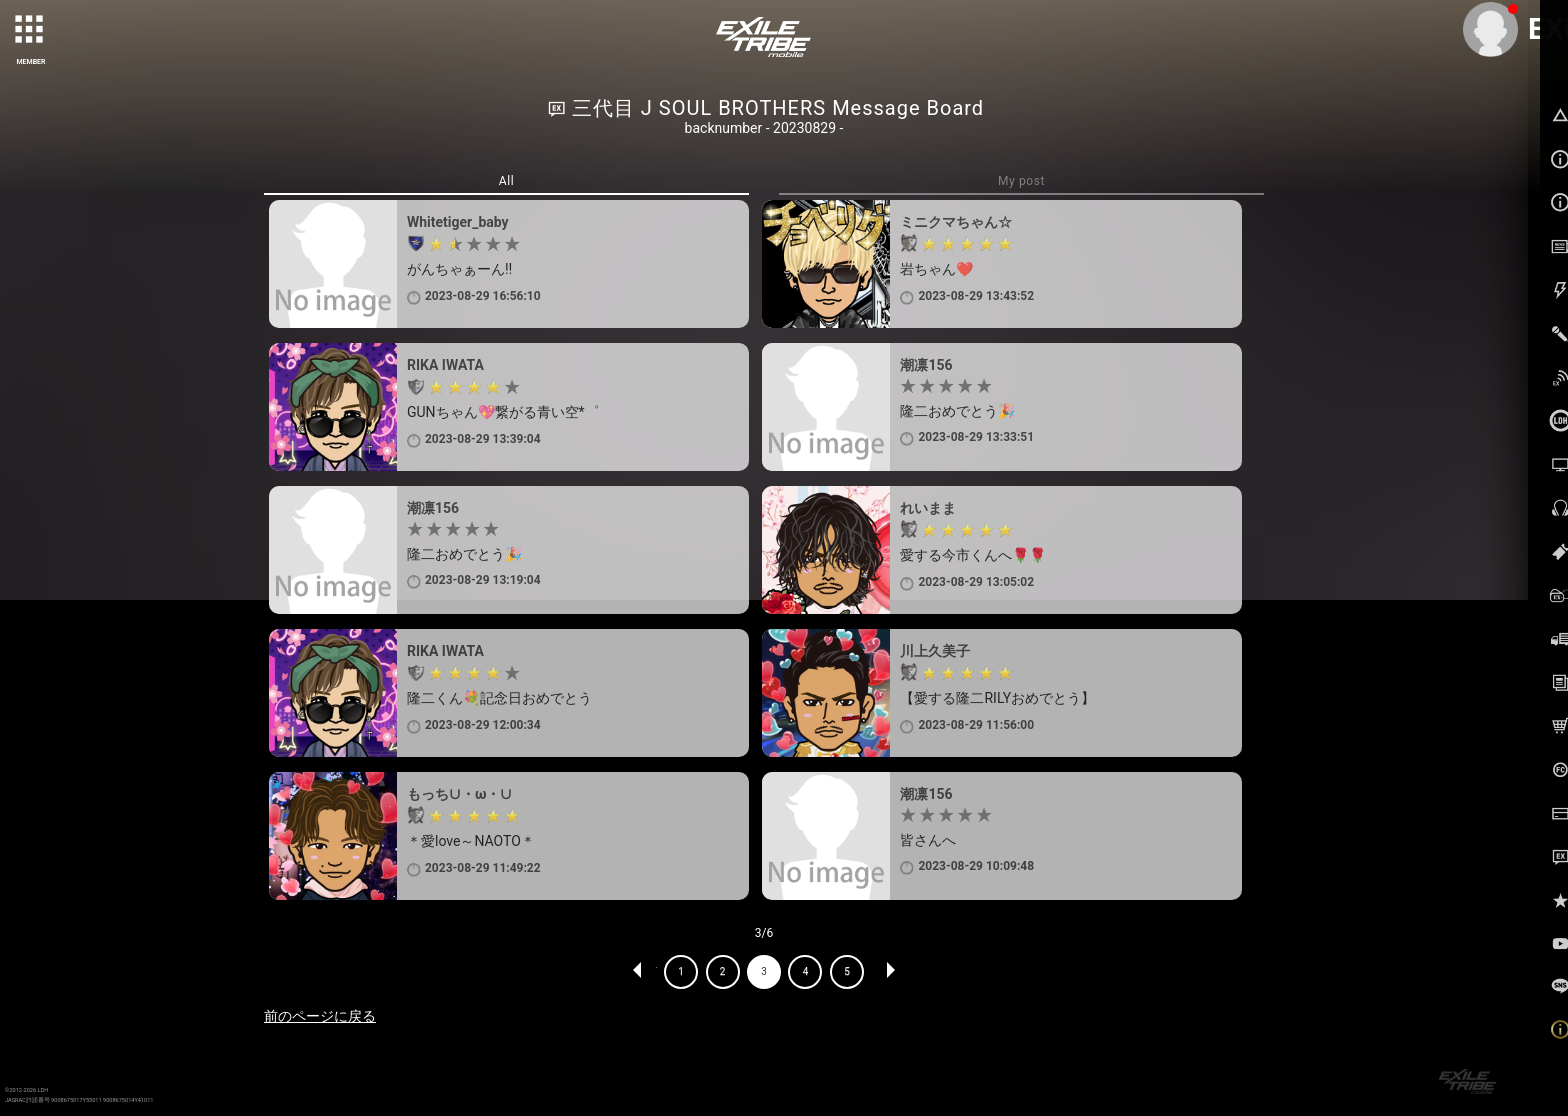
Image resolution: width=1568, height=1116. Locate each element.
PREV (638, 972)
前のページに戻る (320, 1016)
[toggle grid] (31, 31)
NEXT (890, 972)
